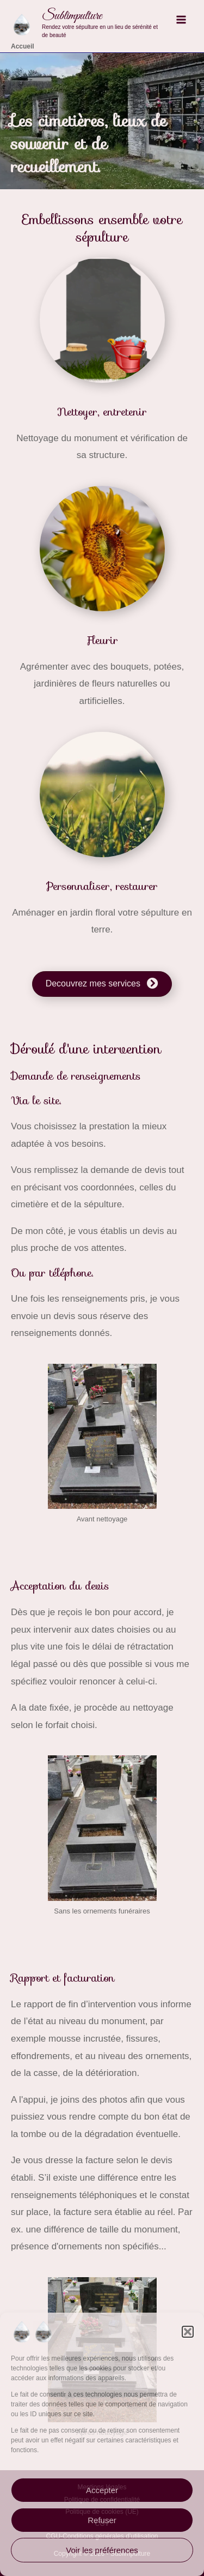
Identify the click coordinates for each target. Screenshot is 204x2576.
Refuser (102, 2520)
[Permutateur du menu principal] (181, 20)
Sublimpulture (72, 16)
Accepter (102, 2490)
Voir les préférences (102, 2550)
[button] (187, 2331)
